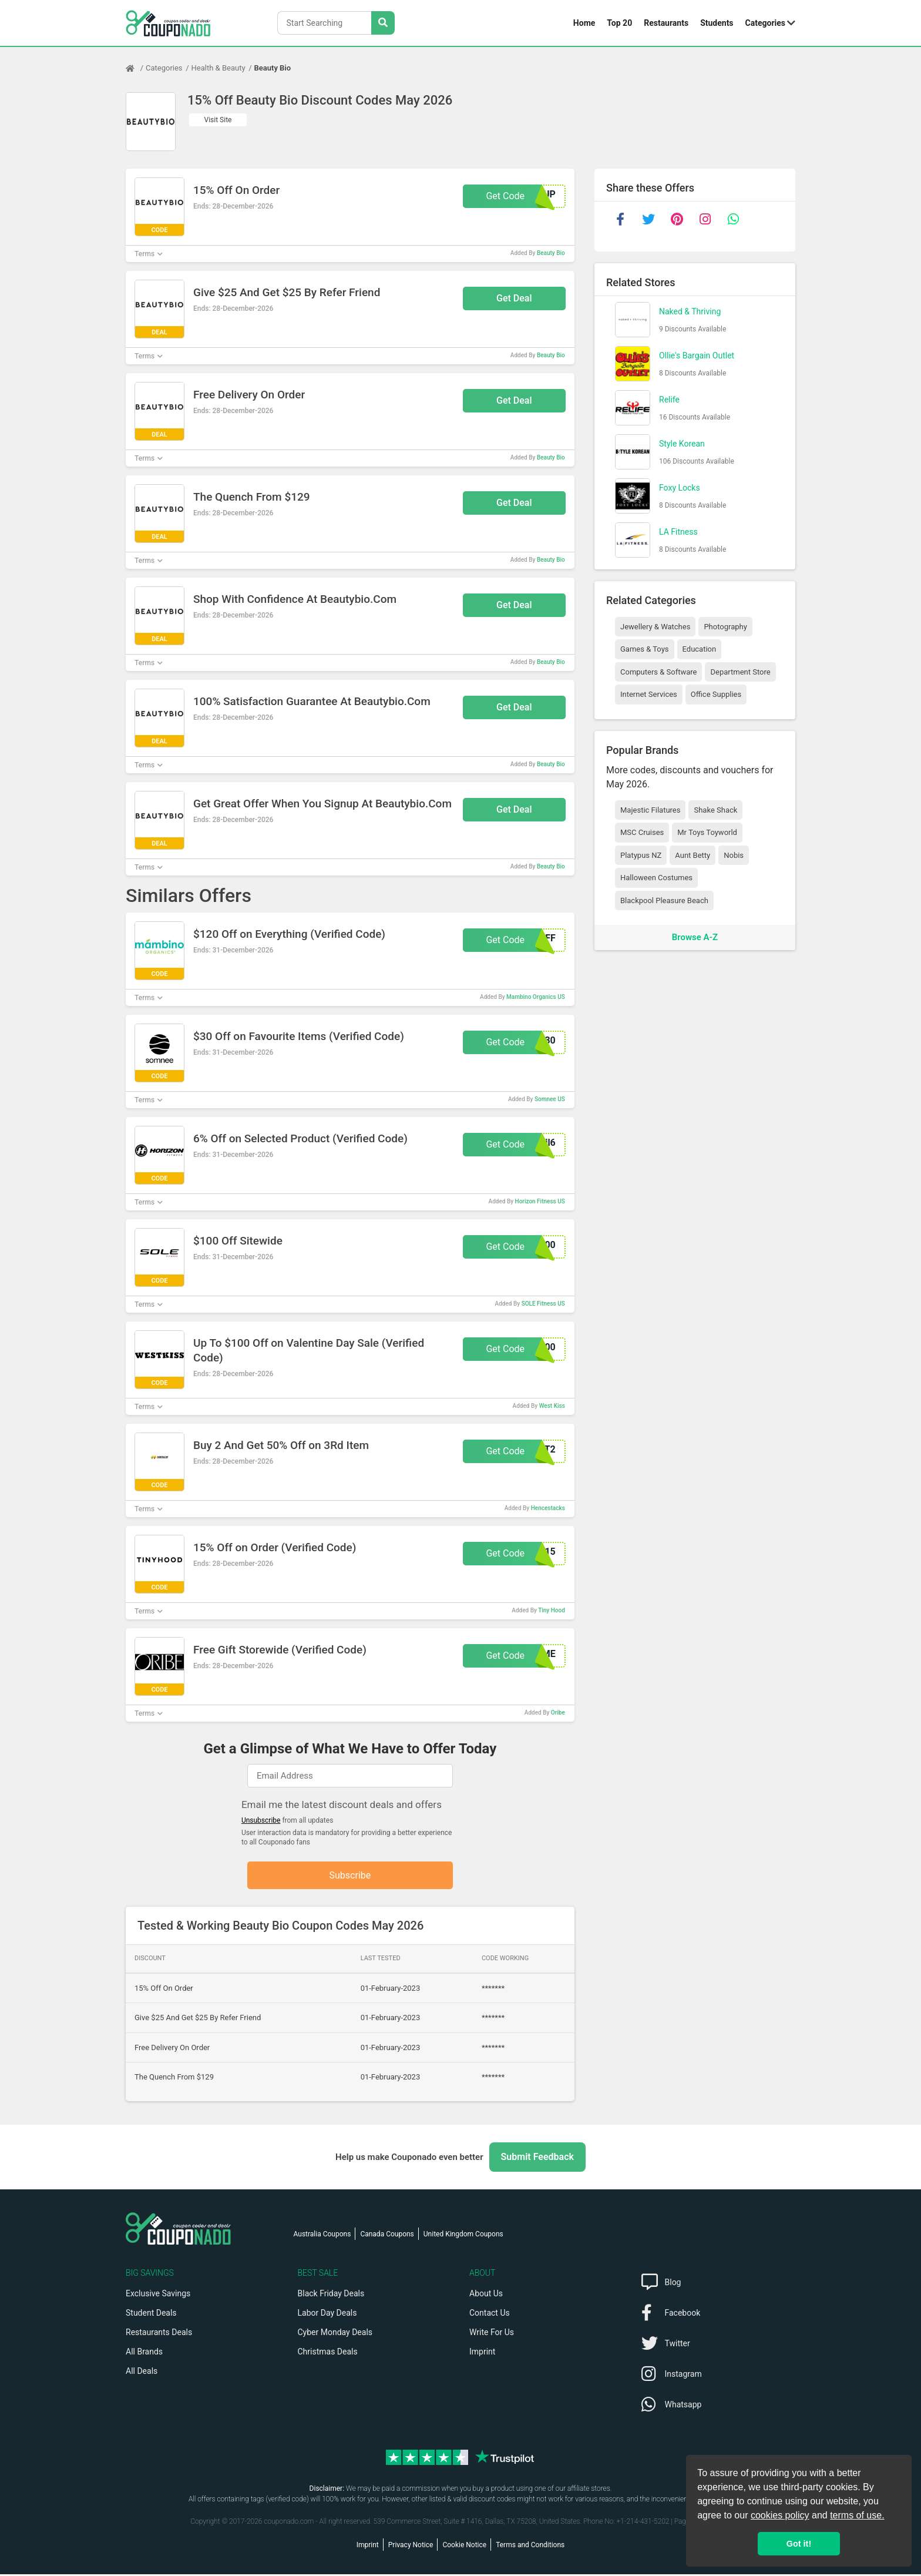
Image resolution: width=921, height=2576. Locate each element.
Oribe (558, 1712)
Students (716, 23)
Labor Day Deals (327, 2314)
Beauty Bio (272, 67)
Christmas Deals (328, 2353)
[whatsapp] (733, 219)
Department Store (740, 672)
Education (700, 649)
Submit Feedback (537, 2158)
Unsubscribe (261, 1820)
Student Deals (151, 2314)
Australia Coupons (322, 2236)
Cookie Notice (464, 2547)
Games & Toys (644, 649)
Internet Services (648, 694)
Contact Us (489, 2314)
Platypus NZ (640, 855)
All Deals (141, 2372)
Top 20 (619, 23)
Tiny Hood (551, 1610)
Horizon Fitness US (540, 1201)
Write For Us (491, 2334)
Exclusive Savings (158, 2295)
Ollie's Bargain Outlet (696, 355)
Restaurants (666, 23)
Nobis (734, 855)
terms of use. (857, 2515)
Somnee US (550, 1099)
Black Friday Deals (331, 2295)
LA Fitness (678, 531)
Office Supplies (716, 694)
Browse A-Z (695, 937)
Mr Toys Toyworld (707, 832)
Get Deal (514, 298)
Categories (765, 23)
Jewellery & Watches (655, 626)
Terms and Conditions (530, 2547)
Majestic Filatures (650, 810)
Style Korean (682, 443)
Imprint (482, 2353)
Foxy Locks (679, 487)
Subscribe (350, 1875)
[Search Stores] (383, 23)
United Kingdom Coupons (463, 2236)
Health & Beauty (218, 67)
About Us (486, 2295)
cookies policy (780, 2515)
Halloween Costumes (656, 877)
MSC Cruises (642, 832)
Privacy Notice (410, 2547)
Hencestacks (548, 1508)
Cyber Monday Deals (335, 2334)
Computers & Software (658, 672)
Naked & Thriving (690, 311)
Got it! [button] (798, 2543)
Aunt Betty (692, 855)
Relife (669, 399)
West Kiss (552, 1406)
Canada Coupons (387, 2236)
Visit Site (218, 120)
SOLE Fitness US (543, 1303)
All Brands (144, 2353)
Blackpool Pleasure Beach (664, 900)
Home (584, 23)
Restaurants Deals (159, 2334)
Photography (725, 626)
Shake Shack (715, 810)
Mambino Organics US (535, 997)
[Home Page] (136, 68)
